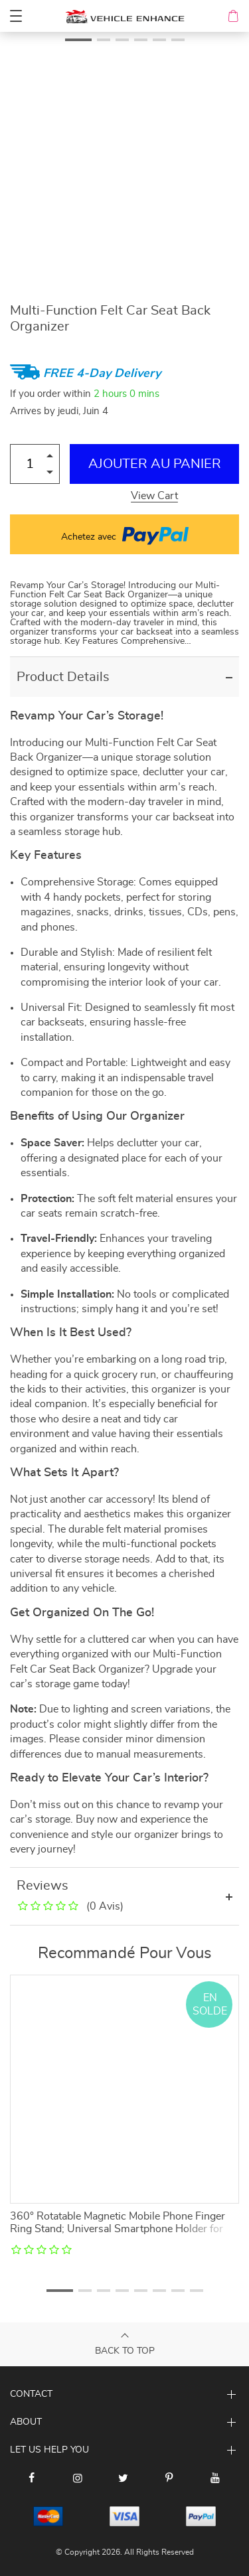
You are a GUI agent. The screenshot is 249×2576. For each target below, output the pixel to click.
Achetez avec (125, 534)
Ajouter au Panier (154, 464)
